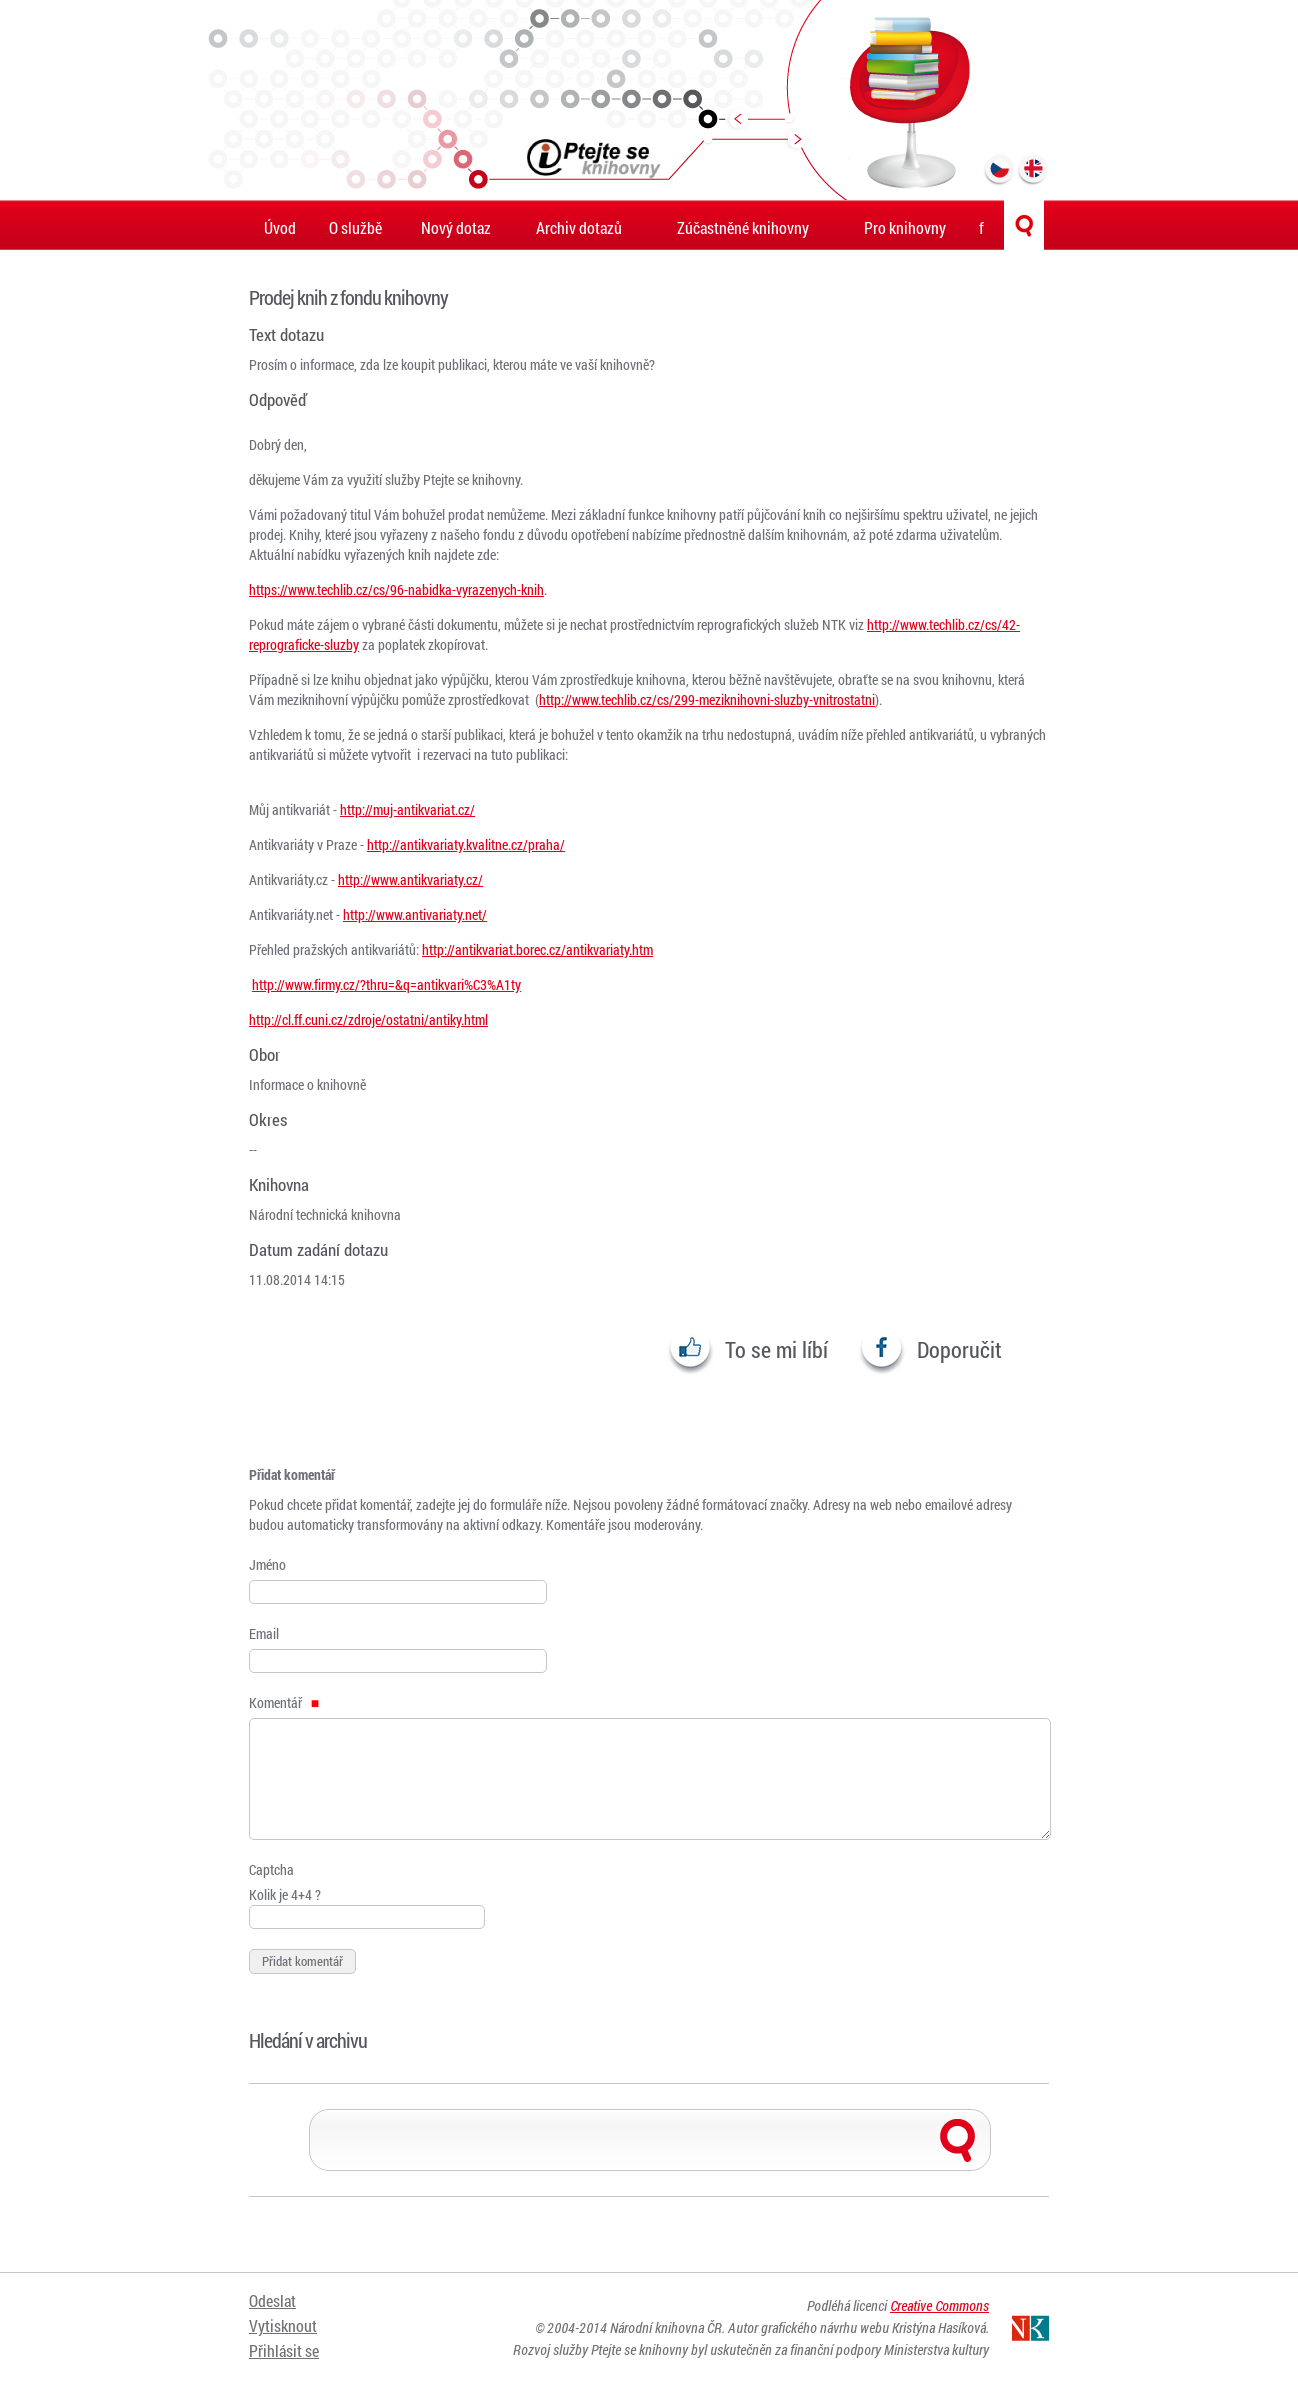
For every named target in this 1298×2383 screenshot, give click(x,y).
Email (264, 1633)
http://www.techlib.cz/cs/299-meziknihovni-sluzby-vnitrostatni (707, 699)
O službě (355, 227)
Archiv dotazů (579, 227)
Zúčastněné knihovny (743, 227)
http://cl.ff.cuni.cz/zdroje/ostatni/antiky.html (368, 1019)
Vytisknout (283, 2325)
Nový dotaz (456, 227)
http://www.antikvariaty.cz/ (410, 879)
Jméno (267, 1564)
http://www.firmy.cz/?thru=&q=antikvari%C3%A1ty (386, 984)
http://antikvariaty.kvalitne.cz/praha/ (466, 844)
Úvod (280, 227)
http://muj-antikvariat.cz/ (407, 809)
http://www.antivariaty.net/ (415, 914)
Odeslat (272, 2300)
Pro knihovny (905, 227)
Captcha (271, 1869)
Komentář (284, 1702)
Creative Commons (939, 2305)
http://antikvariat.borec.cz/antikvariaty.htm (537, 949)
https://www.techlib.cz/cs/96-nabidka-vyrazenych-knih (396, 589)
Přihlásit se (284, 2350)
